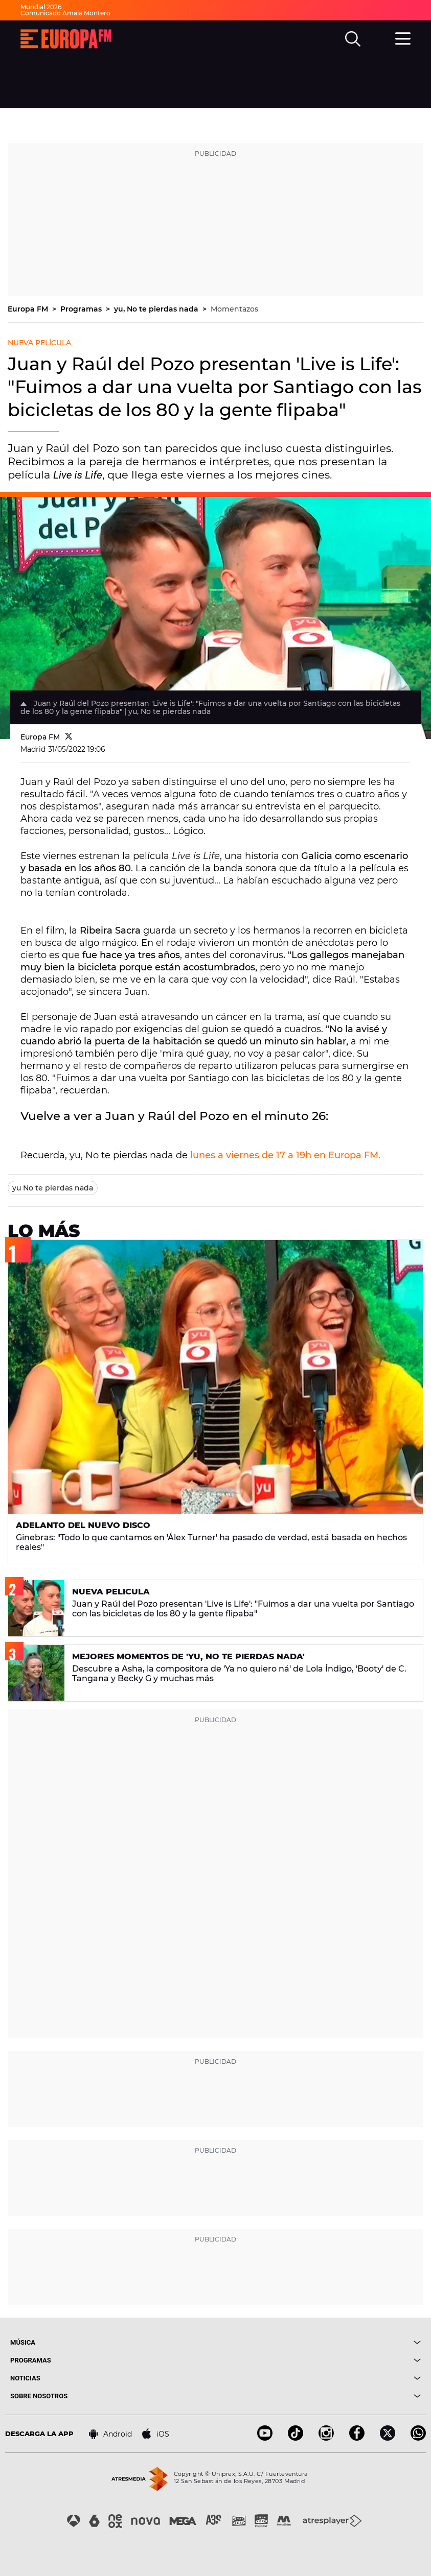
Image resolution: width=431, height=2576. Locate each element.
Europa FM (29, 309)
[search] (352, 38)
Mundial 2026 (40, 7)
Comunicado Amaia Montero (65, 13)
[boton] (318, 2342)
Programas (82, 309)
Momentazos (234, 309)
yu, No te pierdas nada (157, 309)
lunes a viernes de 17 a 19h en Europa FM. (285, 1155)
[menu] (403, 37)
